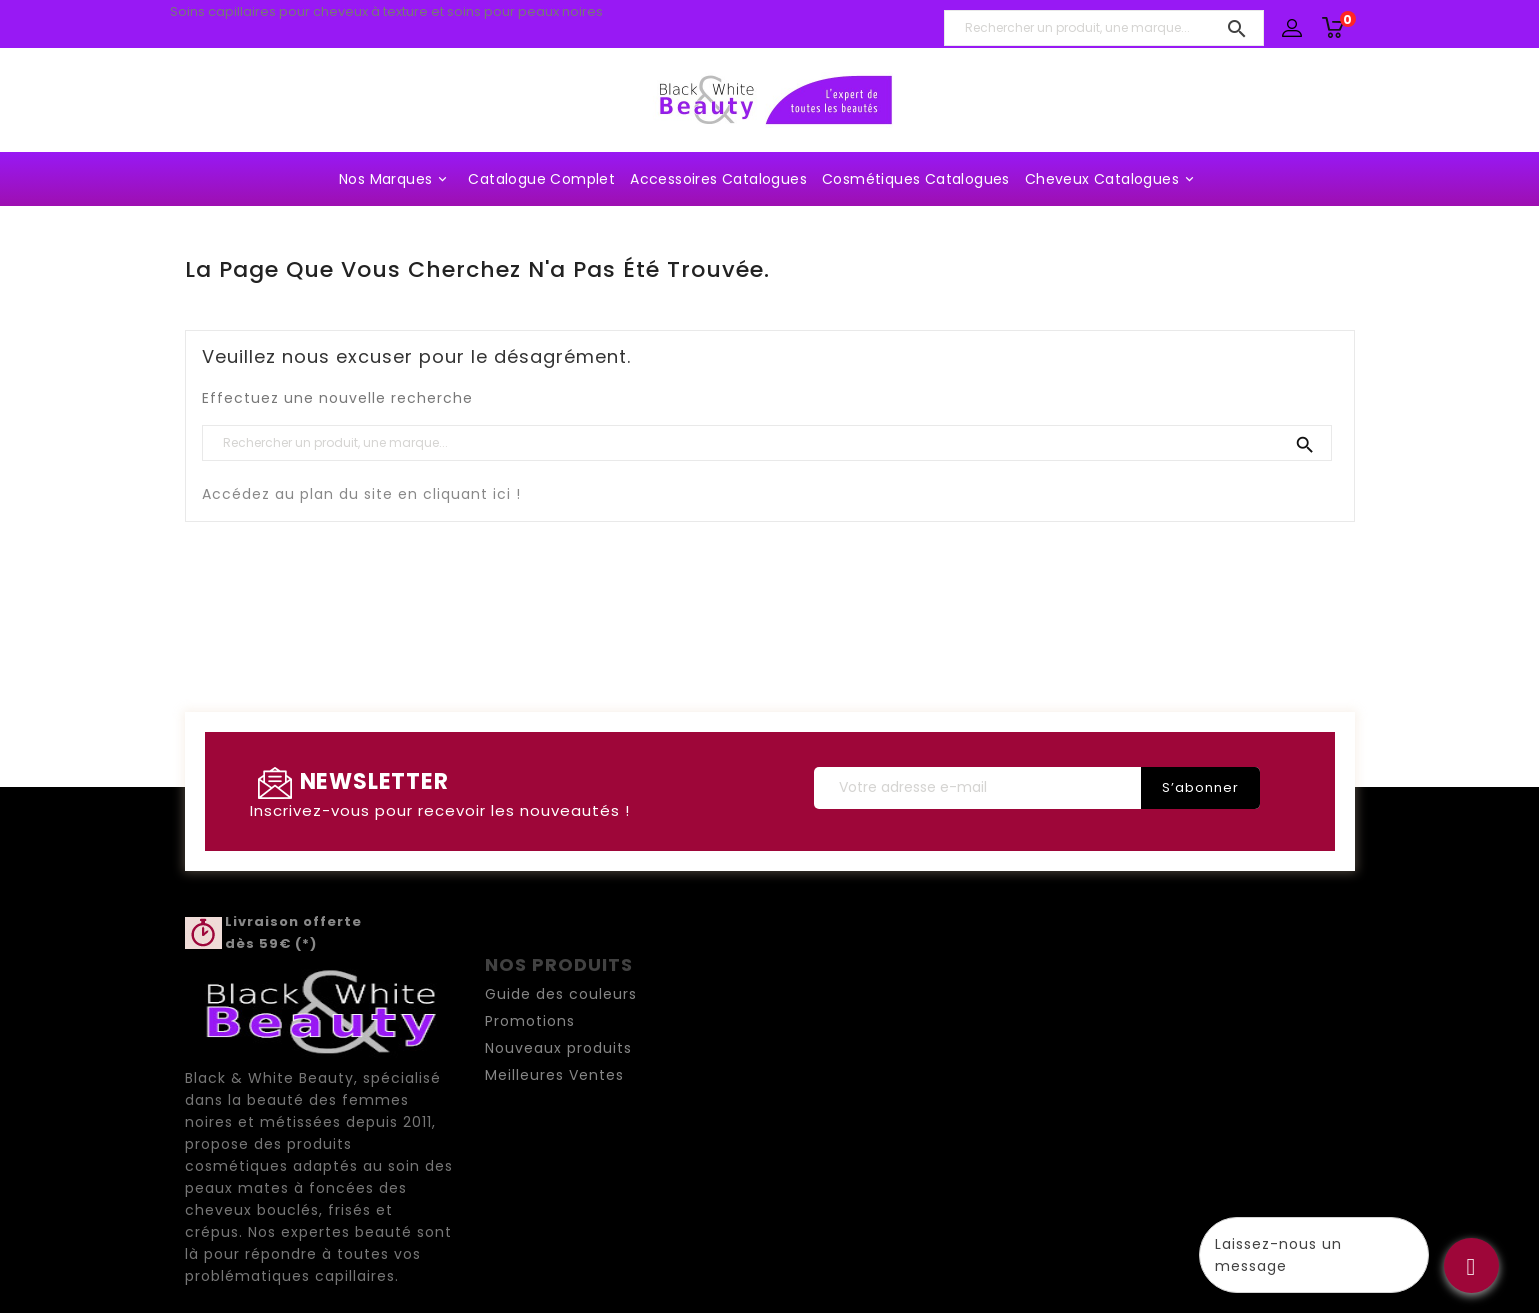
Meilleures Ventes (554, 1075)
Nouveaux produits (558, 1048)
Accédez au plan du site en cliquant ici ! (361, 494)
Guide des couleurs (561, 994)
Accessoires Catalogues (718, 179)
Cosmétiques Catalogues (916, 179)
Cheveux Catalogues (1112, 179)
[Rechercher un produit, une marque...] (1104, 28)
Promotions (530, 1021)
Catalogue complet (541, 179)
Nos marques (396, 179)
